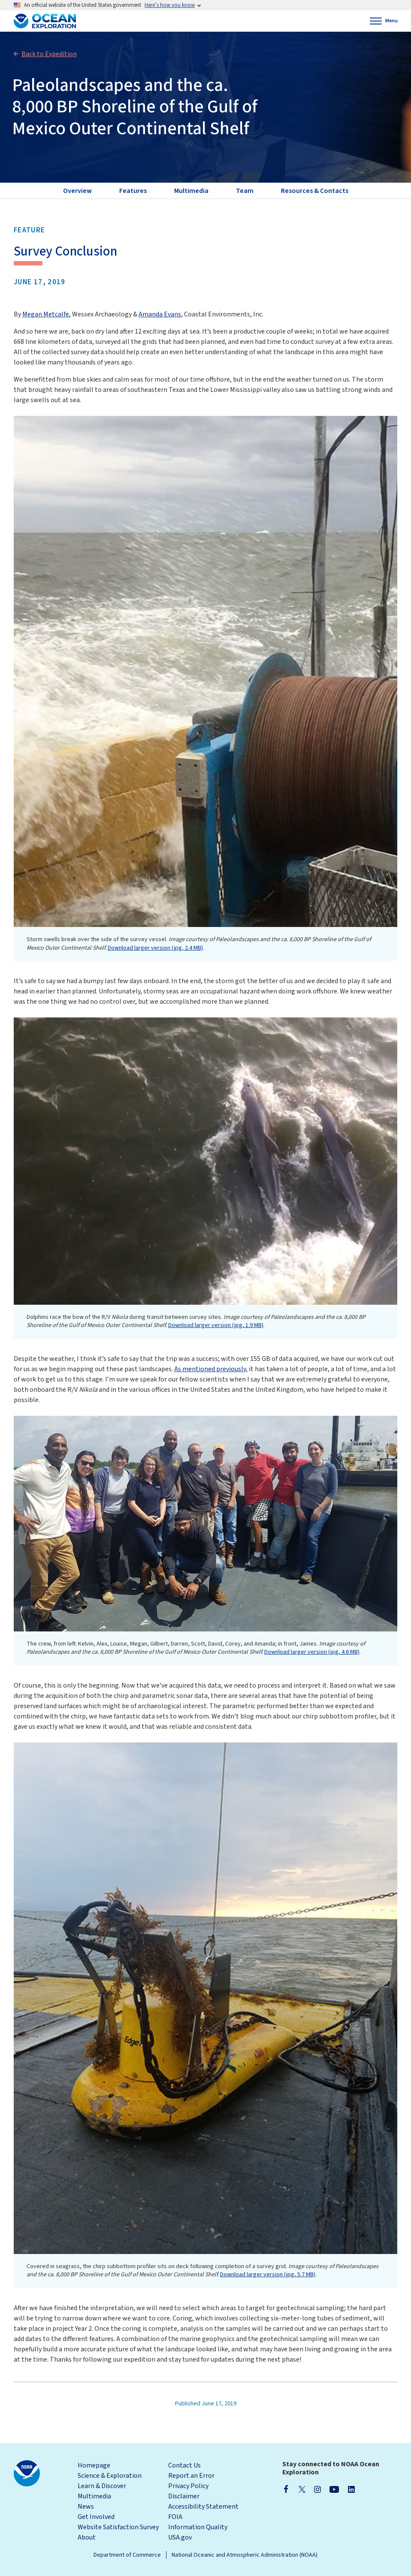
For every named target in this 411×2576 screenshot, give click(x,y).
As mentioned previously (210, 1369)
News (86, 2506)
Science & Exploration (110, 2475)
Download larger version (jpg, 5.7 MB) (267, 2274)
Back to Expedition (49, 54)
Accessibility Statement (203, 2506)
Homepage (94, 2465)
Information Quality (197, 2527)
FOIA (175, 2517)
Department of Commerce (127, 2555)
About (87, 2537)
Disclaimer (183, 2496)
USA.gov (180, 2537)
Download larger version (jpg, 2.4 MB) (155, 948)
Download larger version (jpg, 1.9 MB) (215, 1325)
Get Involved (96, 2517)
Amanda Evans (160, 314)
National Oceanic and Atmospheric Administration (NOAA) (244, 2555)
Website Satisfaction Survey (118, 2527)
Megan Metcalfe (45, 314)
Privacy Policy (188, 2486)
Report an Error (191, 2475)
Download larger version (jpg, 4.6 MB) (312, 1652)
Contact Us (184, 2465)
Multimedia (94, 2496)
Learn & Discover (102, 2486)
